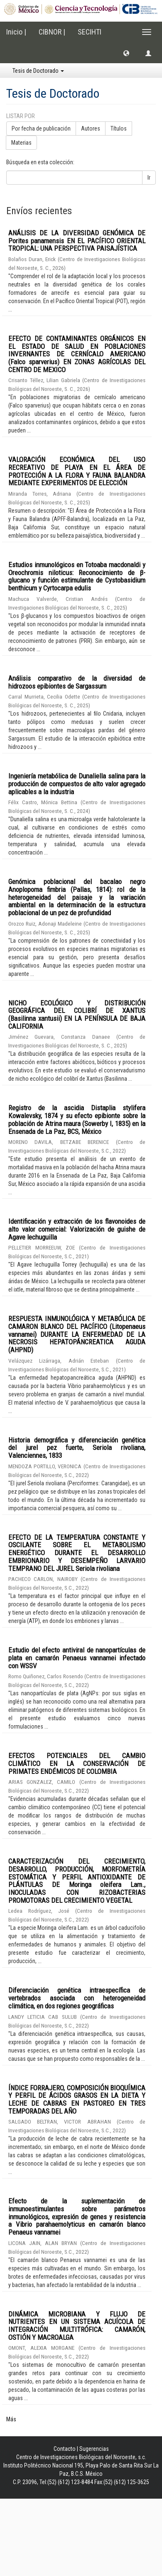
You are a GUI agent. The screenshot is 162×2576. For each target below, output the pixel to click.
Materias (21, 142)
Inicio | (16, 31)
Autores (90, 128)
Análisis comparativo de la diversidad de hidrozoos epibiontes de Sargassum (76, 682)
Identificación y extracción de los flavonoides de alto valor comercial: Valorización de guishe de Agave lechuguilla (76, 1229)
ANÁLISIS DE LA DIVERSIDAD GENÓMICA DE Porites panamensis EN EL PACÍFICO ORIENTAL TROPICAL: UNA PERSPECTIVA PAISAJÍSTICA (76, 240)
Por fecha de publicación (41, 128)
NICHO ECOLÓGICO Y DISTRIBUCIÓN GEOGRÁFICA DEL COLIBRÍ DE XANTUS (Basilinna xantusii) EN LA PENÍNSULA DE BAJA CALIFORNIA (76, 1014)
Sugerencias (94, 2448)
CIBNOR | (52, 31)
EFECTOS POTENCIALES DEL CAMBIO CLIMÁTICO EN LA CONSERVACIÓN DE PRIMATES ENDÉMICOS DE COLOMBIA (76, 1763)
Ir (148, 177)
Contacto (65, 2448)
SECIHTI (89, 31)
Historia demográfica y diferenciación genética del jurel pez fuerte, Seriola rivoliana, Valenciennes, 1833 (76, 1448)
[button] (126, 53)
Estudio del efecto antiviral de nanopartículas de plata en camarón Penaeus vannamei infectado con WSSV (76, 1658)
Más (11, 2419)
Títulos (118, 128)
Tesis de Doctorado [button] (38, 70)
